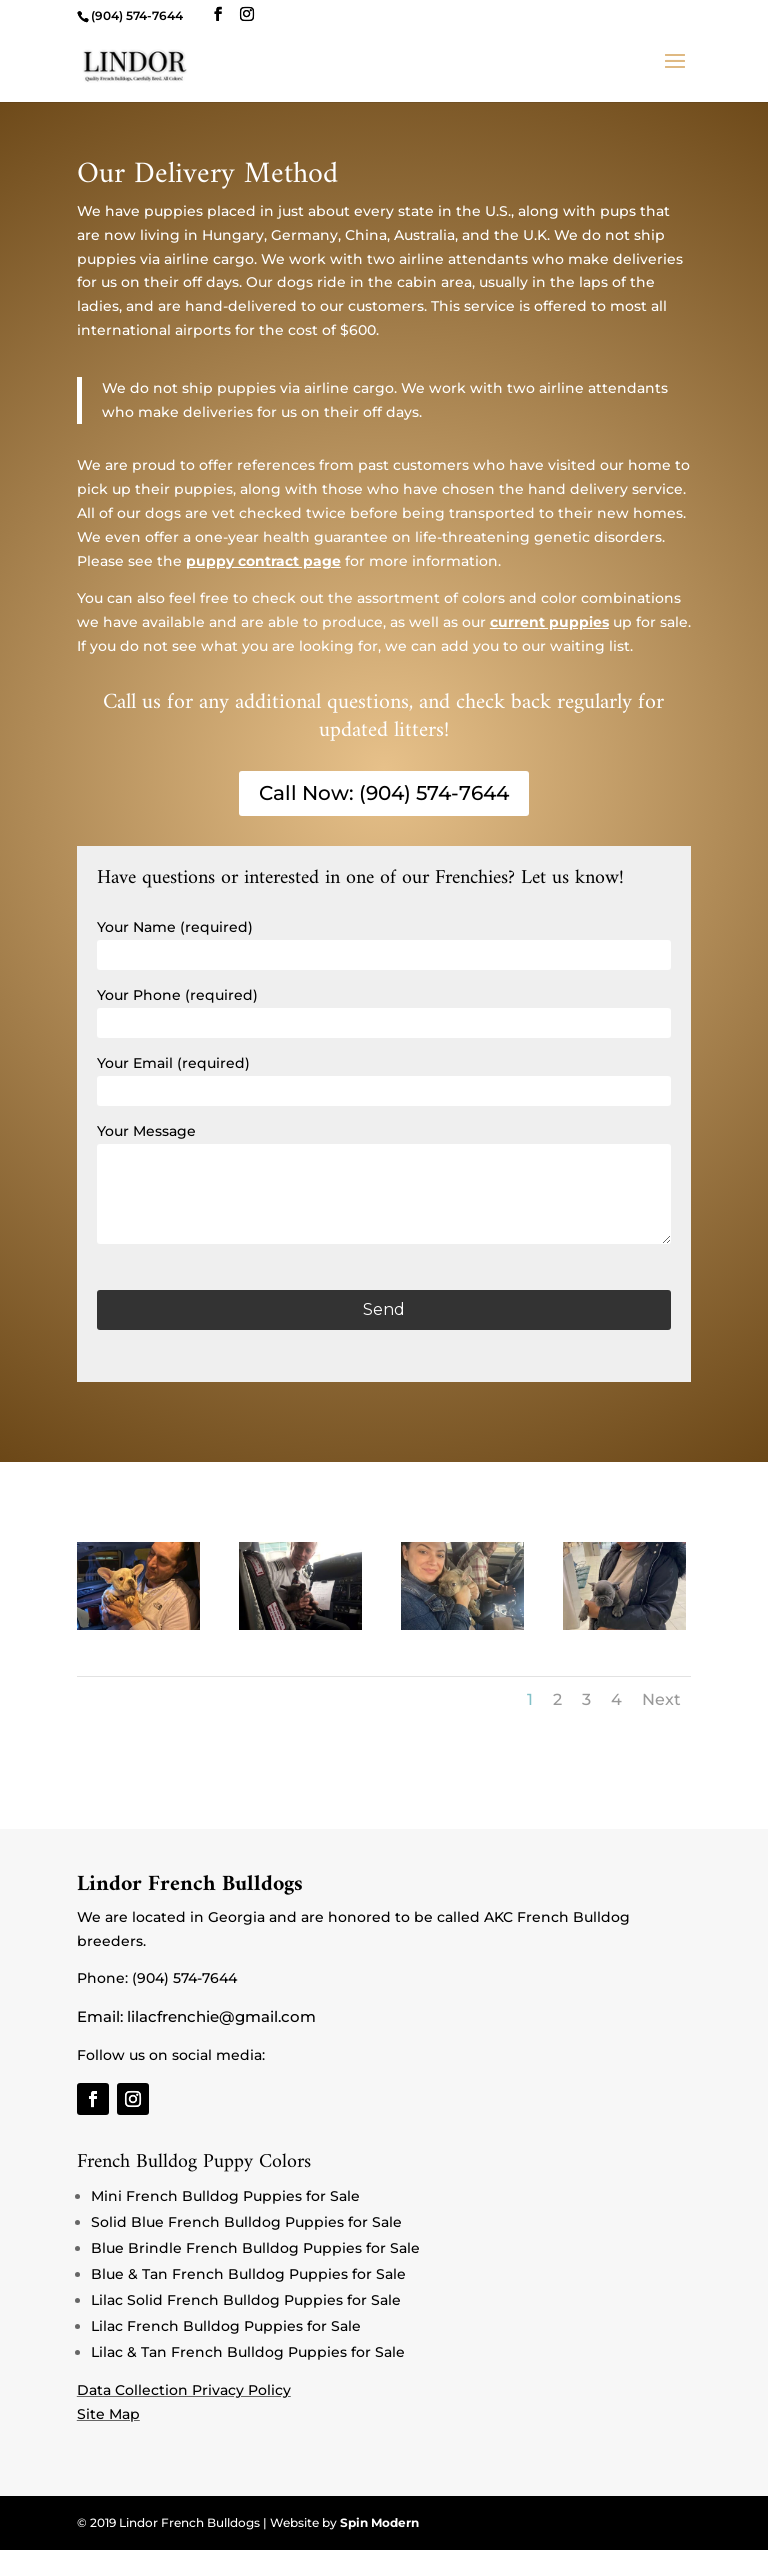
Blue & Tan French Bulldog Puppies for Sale (248, 2274)
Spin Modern (379, 2523)
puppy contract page (263, 561)
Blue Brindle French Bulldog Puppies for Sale (255, 2248)
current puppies (549, 622)
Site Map (108, 2414)
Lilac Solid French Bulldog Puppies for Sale (246, 2300)
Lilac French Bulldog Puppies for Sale (226, 2326)
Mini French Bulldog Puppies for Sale (225, 2196)
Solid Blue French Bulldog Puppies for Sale (246, 2222)
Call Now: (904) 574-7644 (384, 794)
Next (661, 1699)
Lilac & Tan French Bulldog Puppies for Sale (248, 2352)
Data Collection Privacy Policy (184, 2390)
